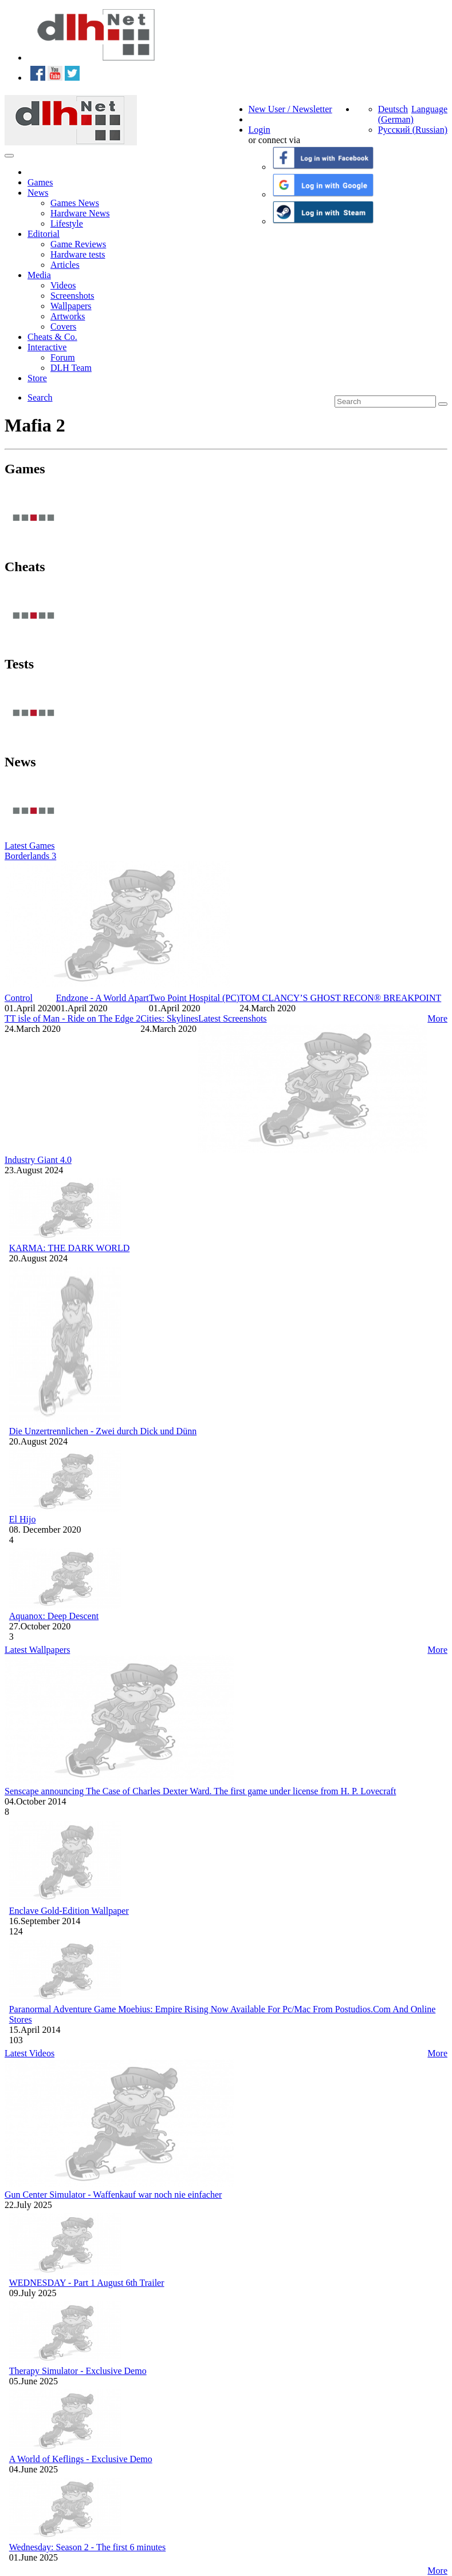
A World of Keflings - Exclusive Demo (80, 2459)
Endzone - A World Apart (102, 998)
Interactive (46, 347)
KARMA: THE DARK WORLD (69, 1248)
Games (40, 182)
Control (19, 998)
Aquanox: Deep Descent (54, 1616)
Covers (63, 326)
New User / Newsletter (290, 109)
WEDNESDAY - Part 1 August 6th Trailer (86, 2283)
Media (39, 275)
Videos (63, 285)
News (37, 192)
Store (37, 378)
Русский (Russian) (412, 129)
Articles (65, 265)
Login (259, 129)
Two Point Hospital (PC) (194, 998)
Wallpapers (71, 306)
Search (40, 397)
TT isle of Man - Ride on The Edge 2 (72, 1018)
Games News (74, 203)
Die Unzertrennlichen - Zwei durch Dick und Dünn (102, 1431)
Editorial (43, 234)
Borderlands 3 (30, 856)
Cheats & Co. (52, 337)
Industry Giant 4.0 (38, 1160)
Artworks (67, 316)
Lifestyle (66, 223)
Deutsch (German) (396, 114)
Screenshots (72, 295)
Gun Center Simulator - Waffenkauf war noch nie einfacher (113, 2194)
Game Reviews (78, 244)
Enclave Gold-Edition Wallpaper (69, 1911)
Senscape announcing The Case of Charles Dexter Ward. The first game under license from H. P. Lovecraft (200, 1791)
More (437, 1018)
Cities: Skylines (169, 1018)
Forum (62, 357)
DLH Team (71, 368)
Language (429, 109)
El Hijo (22, 1519)
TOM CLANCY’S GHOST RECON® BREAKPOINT (340, 998)
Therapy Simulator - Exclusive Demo (78, 2371)
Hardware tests (77, 254)
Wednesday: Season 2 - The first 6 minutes (87, 2547)
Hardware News (80, 213)
